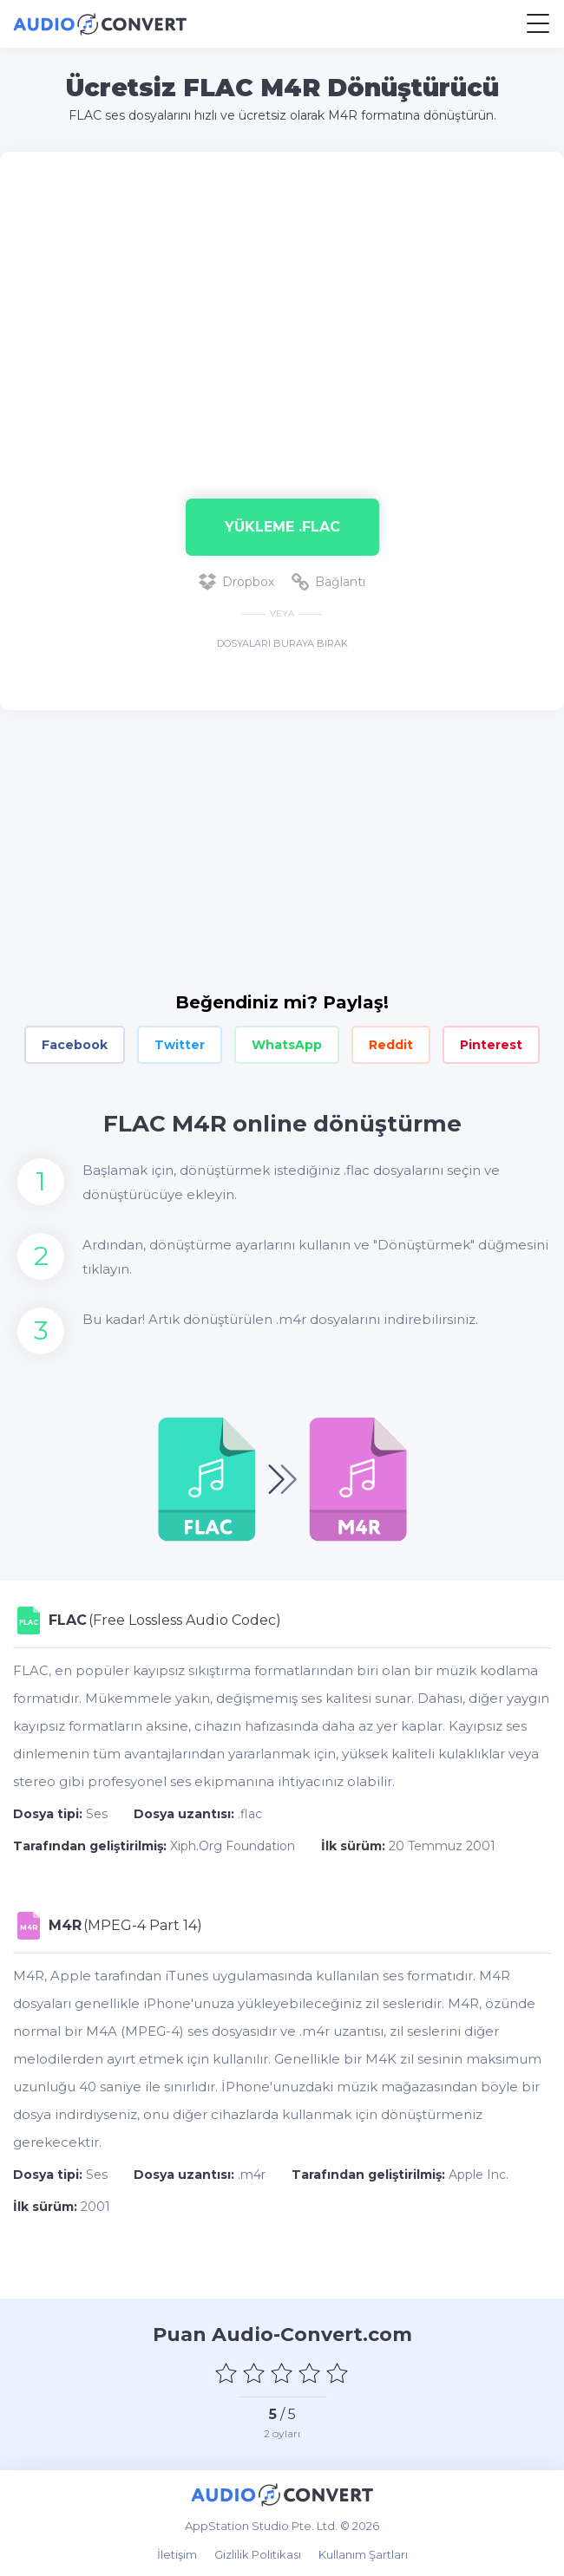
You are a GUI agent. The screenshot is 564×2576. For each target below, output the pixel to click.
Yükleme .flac (282, 526)
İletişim (177, 2554)
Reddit (391, 1045)
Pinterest (491, 1045)
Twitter (179, 1045)
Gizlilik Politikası (257, 2554)
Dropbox (236, 581)
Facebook (75, 1045)
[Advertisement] (282, 316)
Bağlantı (328, 581)
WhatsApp (287, 1045)
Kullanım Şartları (363, 2554)
